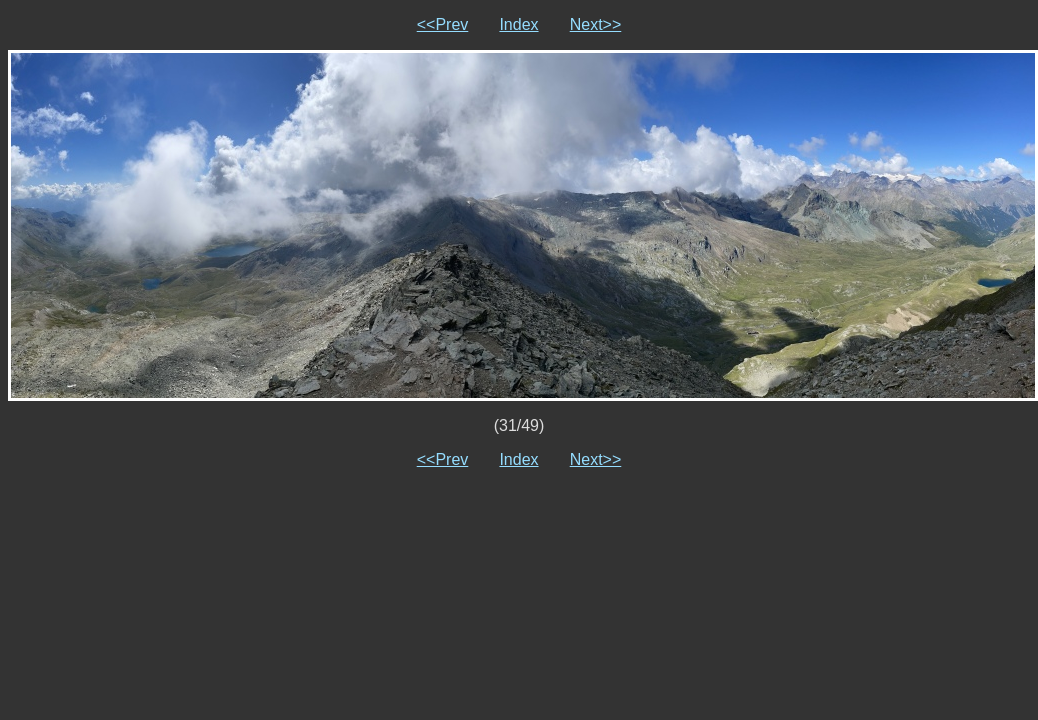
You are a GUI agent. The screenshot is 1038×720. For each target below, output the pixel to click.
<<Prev (443, 24)
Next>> (596, 24)
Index (518, 24)
